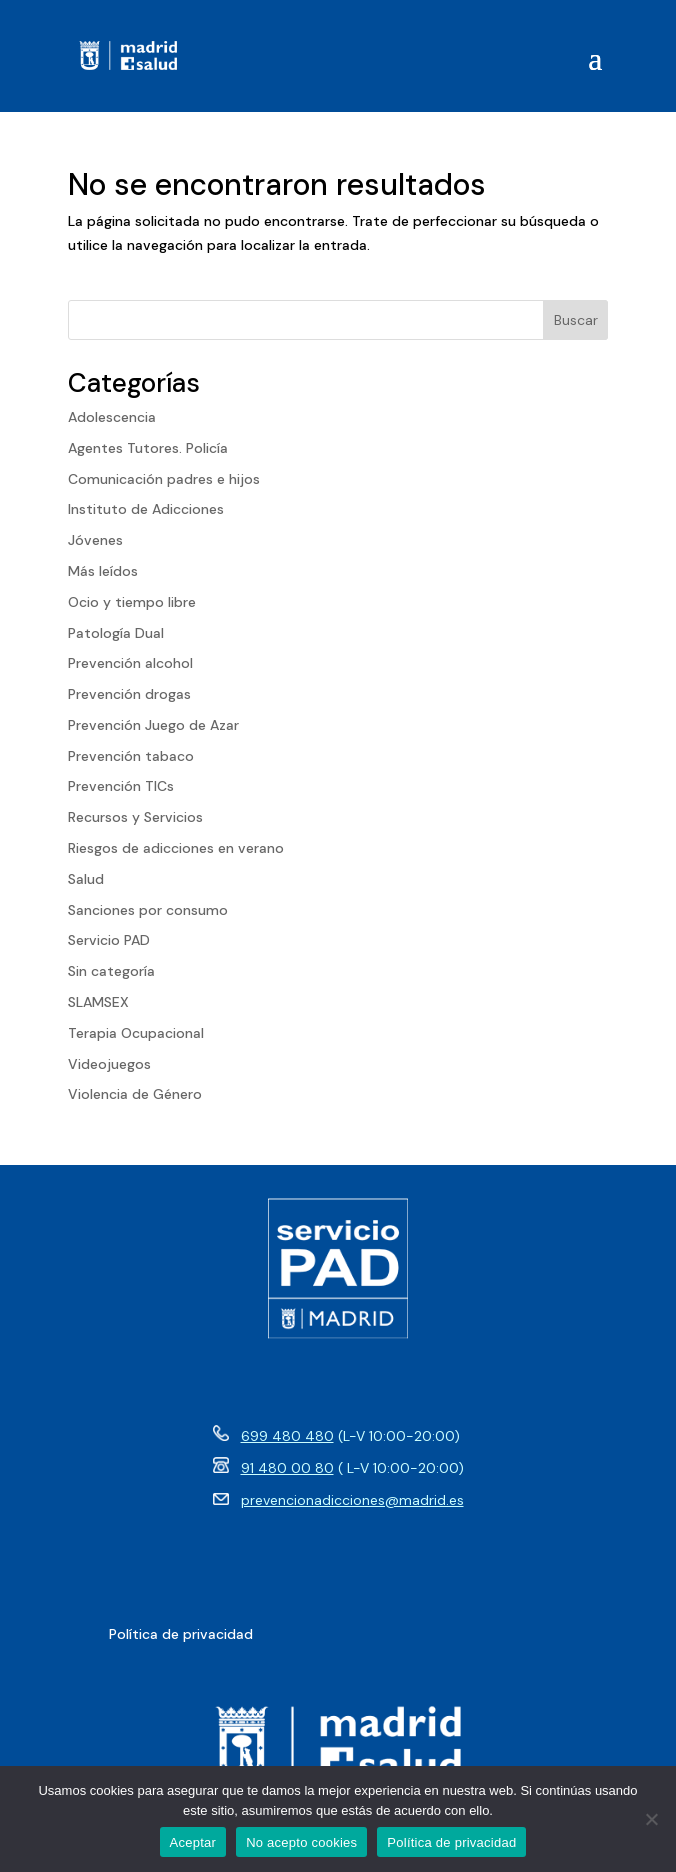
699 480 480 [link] (287, 1436)
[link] (128, 55)
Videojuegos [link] (109, 1064)
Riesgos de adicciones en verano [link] (176, 848)
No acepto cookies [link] (301, 1842)
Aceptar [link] (193, 1842)
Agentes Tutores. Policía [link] (148, 448)
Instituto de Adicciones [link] (146, 509)
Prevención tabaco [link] (131, 756)
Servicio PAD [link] (109, 940)
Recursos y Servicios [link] (135, 817)
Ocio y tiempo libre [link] (132, 602)
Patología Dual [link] (116, 633)
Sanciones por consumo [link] (148, 910)
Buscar (576, 320)
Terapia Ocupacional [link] (136, 1033)
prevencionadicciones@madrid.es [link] (352, 1500)
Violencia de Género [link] (135, 1094)
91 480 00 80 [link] (287, 1468)
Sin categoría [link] (111, 971)
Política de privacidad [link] (451, 1842)
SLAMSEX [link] (98, 1002)
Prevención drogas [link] (129, 694)
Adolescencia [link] (112, 417)
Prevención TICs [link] (121, 786)
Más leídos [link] (103, 571)
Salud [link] (86, 879)
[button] (595, 57)
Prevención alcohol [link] (130, 663)
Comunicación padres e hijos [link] (164, 479)
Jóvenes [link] (95, 540)
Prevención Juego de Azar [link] (153, 725)
